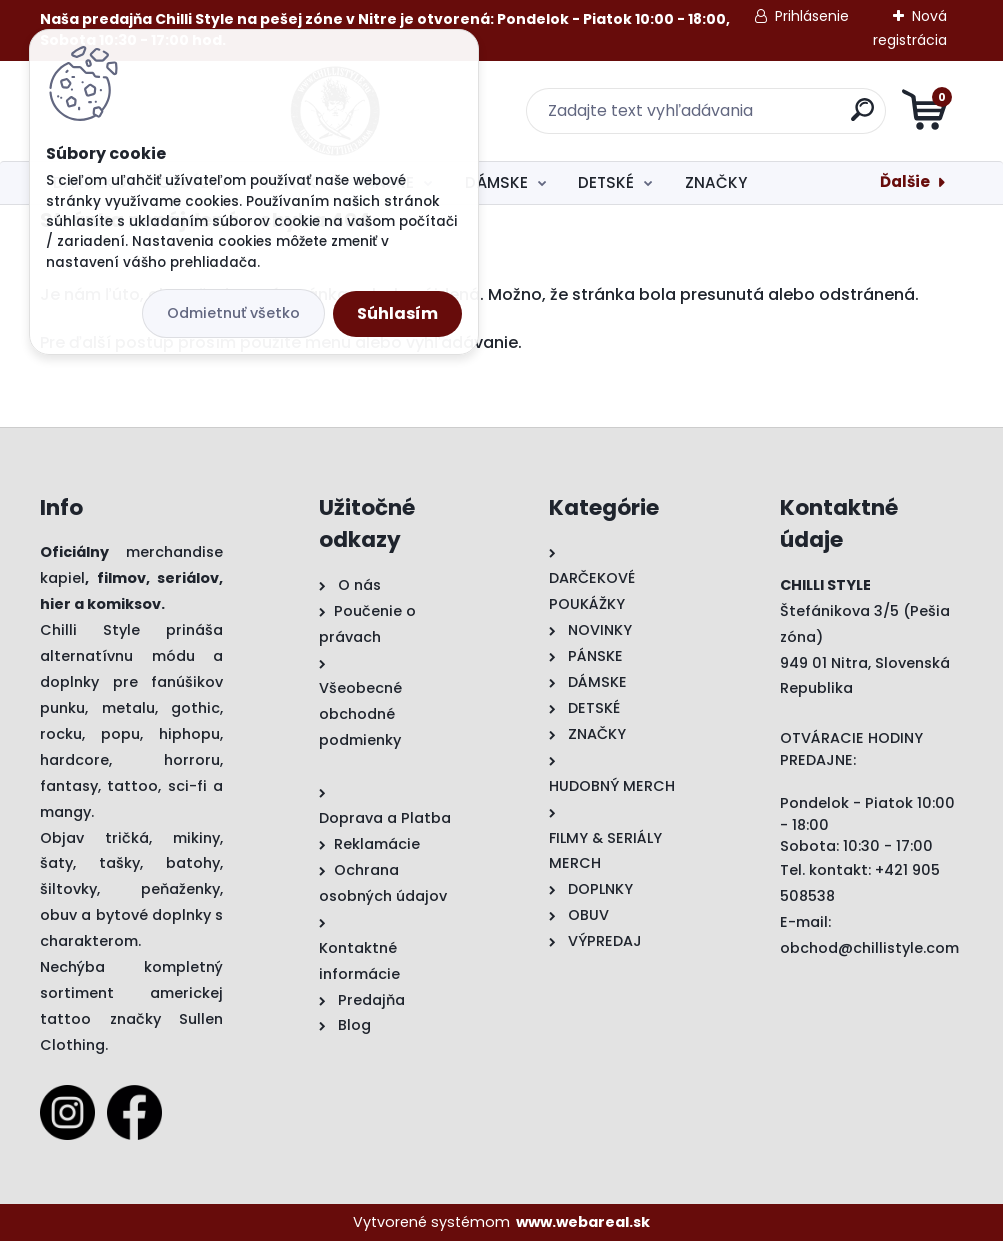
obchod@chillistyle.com (869, 948)
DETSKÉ (606, 182)
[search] (741, 117)
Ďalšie (905, 181)
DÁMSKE (496, 182)
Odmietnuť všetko (233, 313)
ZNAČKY (716, 182)
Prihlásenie (812, 16)
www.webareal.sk (583, 1222)
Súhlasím (397, 313)
